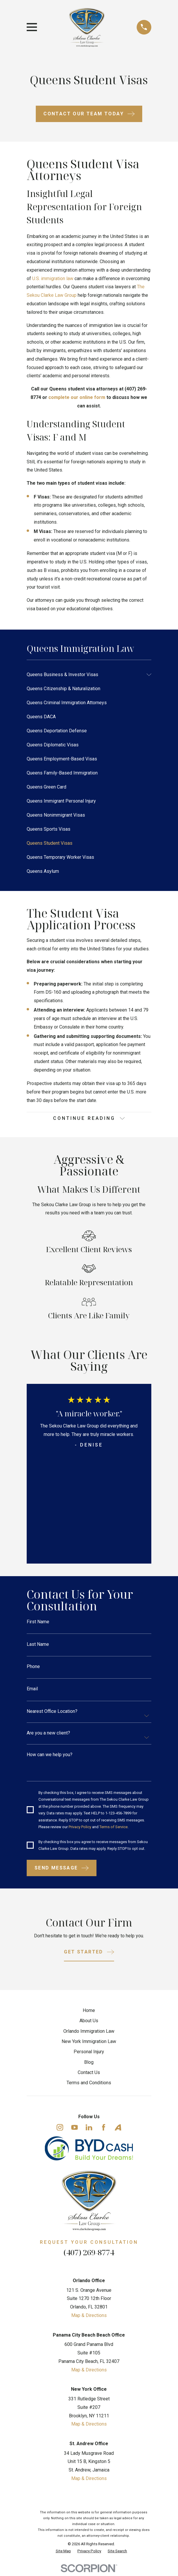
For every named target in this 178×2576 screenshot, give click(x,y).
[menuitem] (85, 675)
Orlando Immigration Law (88, 2034)
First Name (38, 1622)
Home (89, 2013)
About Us (88, 2024)
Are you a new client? (48, 1734)
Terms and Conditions (89, 2086)
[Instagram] (60, 2130)
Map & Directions (89, 2318)
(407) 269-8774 (89, 2255)
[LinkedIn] (89, 2130)
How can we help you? (49, 1756)
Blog (89, 2065)
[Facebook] (103, 2130)
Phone (33, 1667)
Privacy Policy (81, 1829)
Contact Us (89, 2075)
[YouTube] (74, 2130)
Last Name (38, 1645)
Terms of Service (115, 1829)
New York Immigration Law (89, 2044)
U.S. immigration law (52, 278)
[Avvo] (118, 2130)
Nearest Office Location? (52, 1712)
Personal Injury (89, 2055)
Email (32, 1690)
